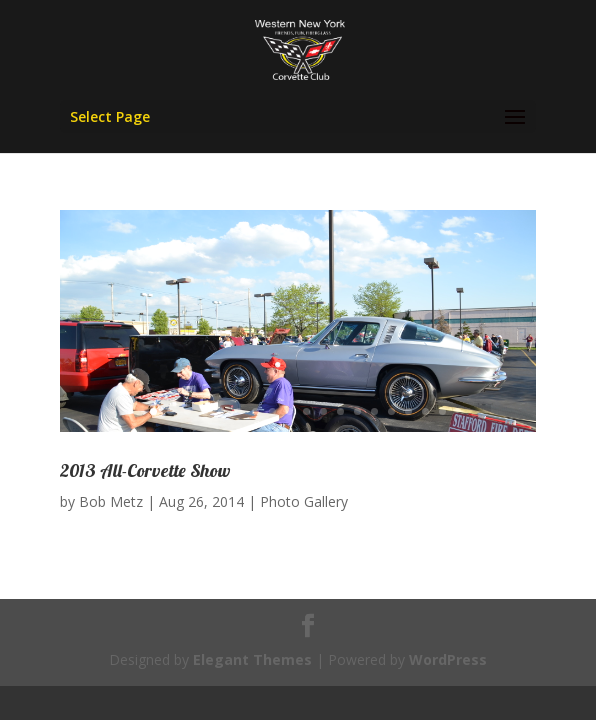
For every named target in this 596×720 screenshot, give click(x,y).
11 (323, 411)
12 (340, 411)
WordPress (448, 659)
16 (408, 411)
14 (374, 411)
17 (425, 411)
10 (306, 411)
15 (391, 411)
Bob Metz (111, 501)
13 (357, 411)
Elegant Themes (252, 659)
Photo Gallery (304, 501)
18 (442, 411)
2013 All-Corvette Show (145, 470)
